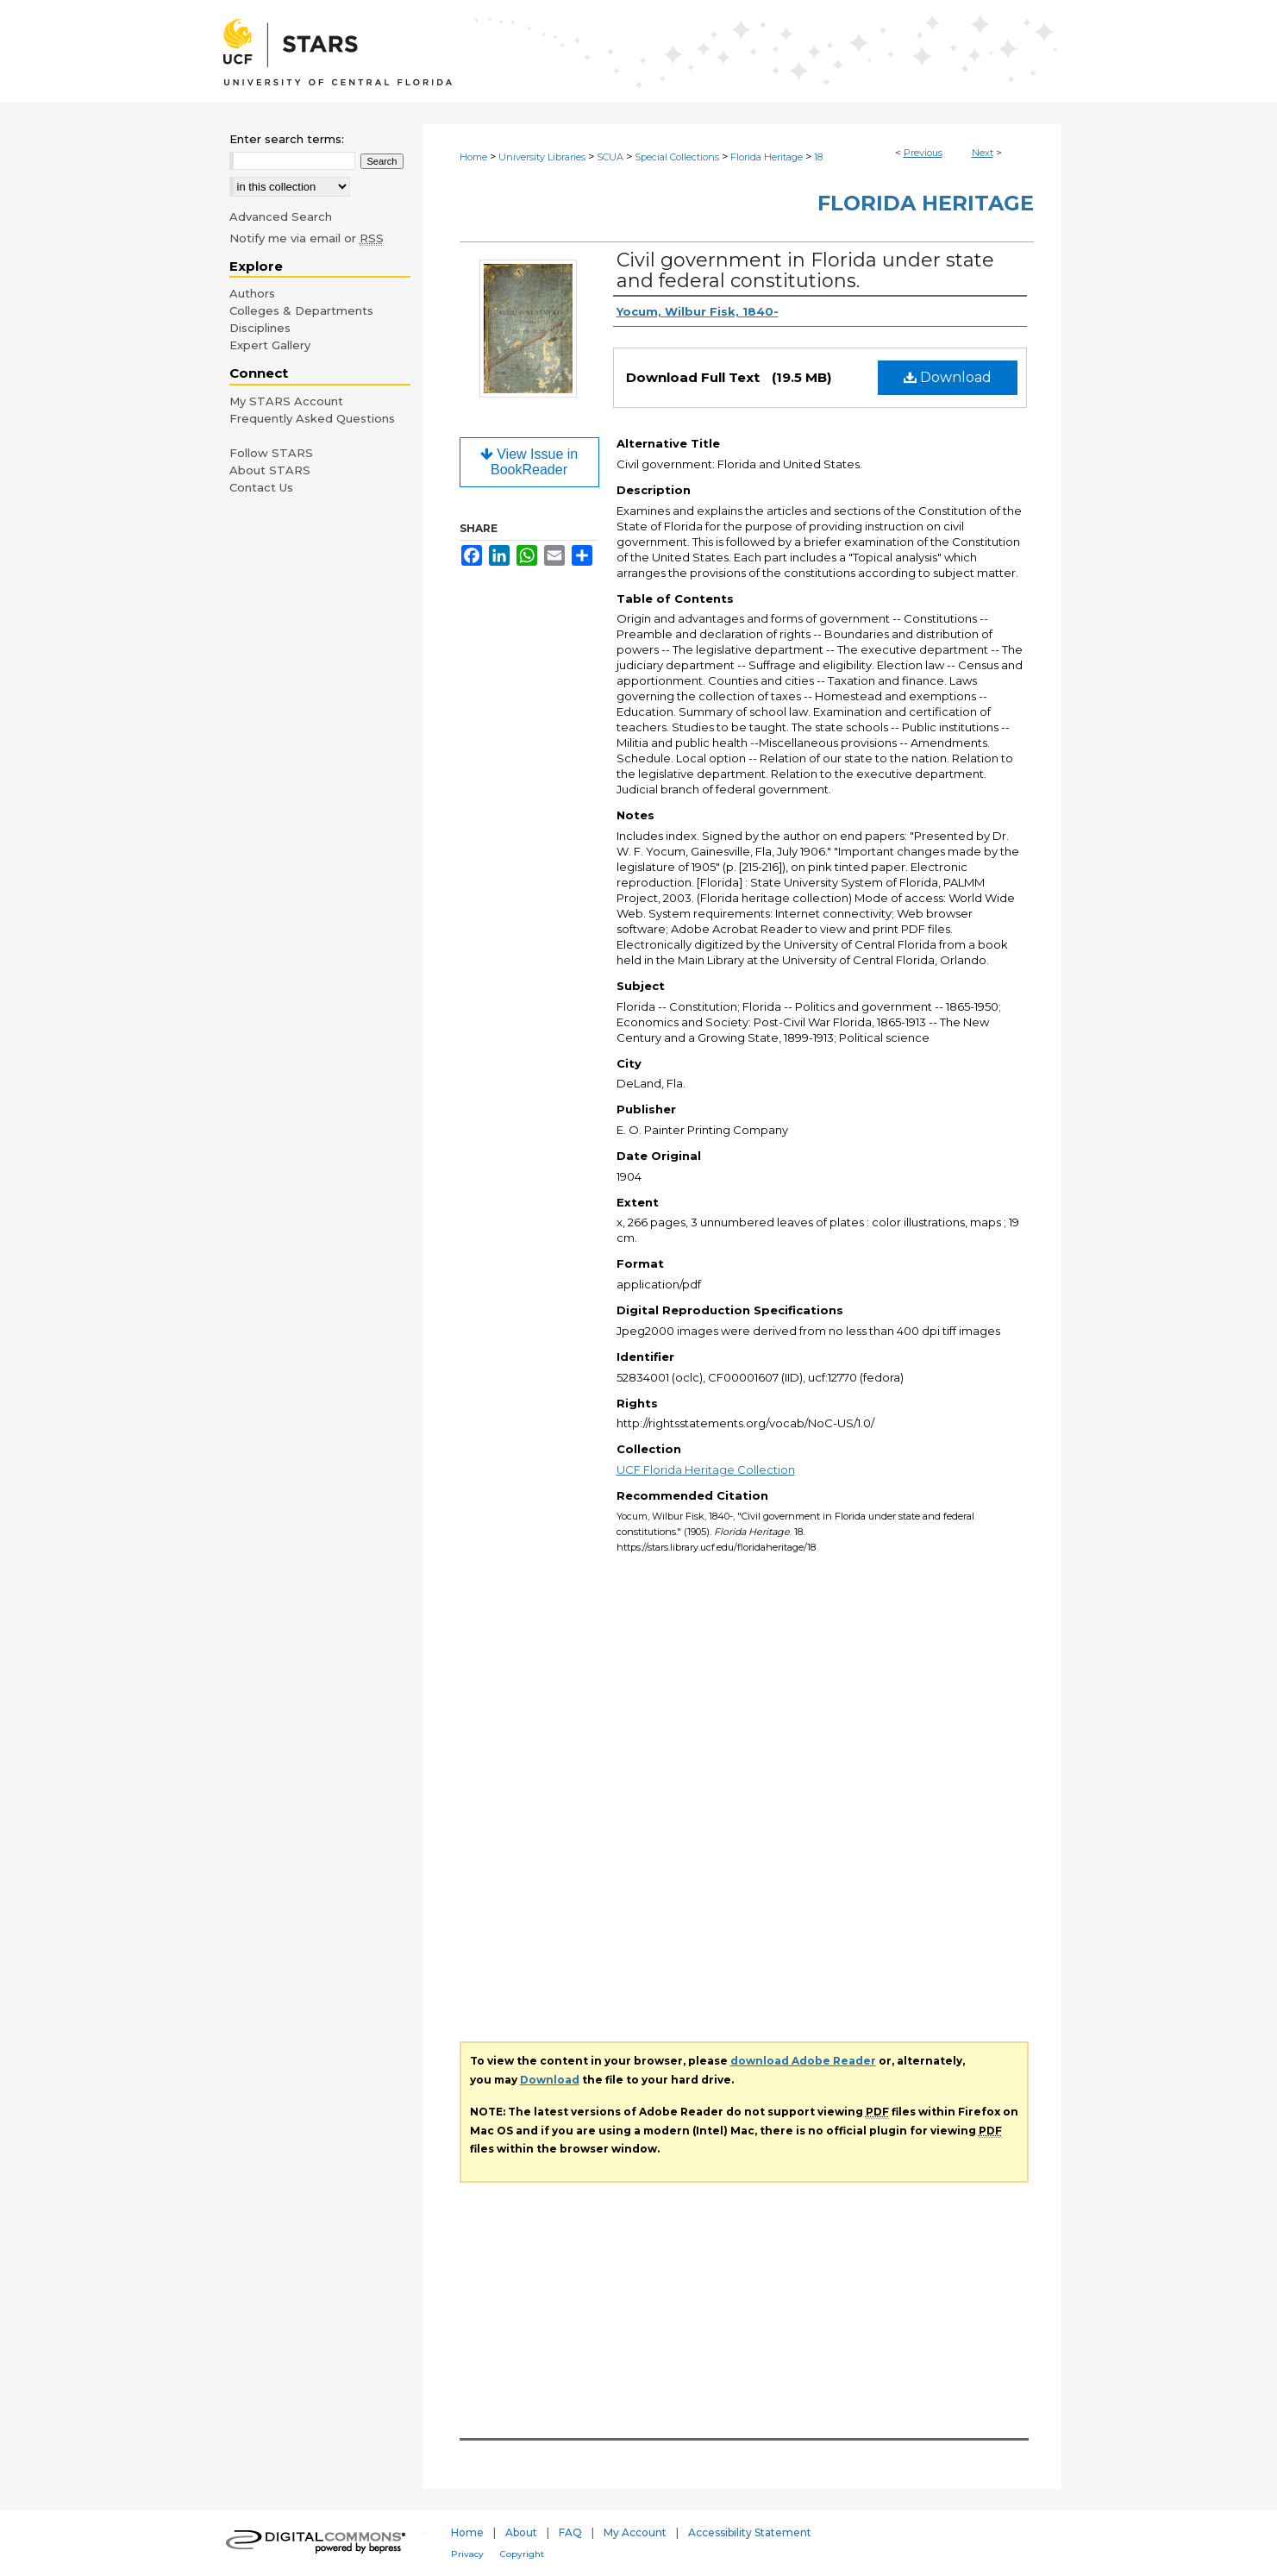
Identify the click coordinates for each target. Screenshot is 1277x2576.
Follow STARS (271, 453)
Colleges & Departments (301, 310)
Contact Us (261, 487)
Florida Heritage (766, 157)
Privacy (467, 2554)
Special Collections (677, 157)
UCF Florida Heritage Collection (706, 1469)
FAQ (570, 2532)
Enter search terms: (286, 139)
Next (982, 153)
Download (948, 377)
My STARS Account (286, 401)
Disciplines (260, 328)
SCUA (610, 157)
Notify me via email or (306, 238)
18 (818, 157)
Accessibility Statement (749, 2532)
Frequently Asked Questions (312, 418)
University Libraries (541, 157)
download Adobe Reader (803, 2060)
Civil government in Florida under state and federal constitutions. (805, 270)
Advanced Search (280, 216)
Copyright (522, 2554)
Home (473, 157)
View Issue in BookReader (529, 462)
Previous (923, 153)
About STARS (269, 470)
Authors (252, 293)
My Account (635, 2532)
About (521, 2532)
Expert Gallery (269, 345)
